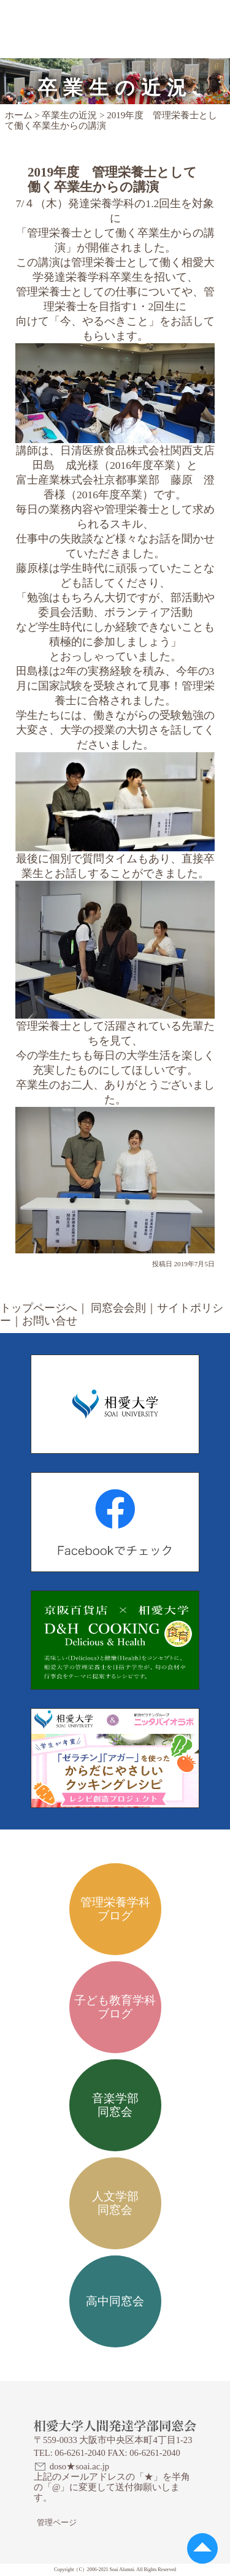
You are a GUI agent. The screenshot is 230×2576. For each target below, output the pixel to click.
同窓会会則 (118, 1308)
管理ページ (57, 2522)
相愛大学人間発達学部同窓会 (90, 15)
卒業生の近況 (69, 115)
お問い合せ (49, 1321)
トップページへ (38, 1308)
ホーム (19, 115)
